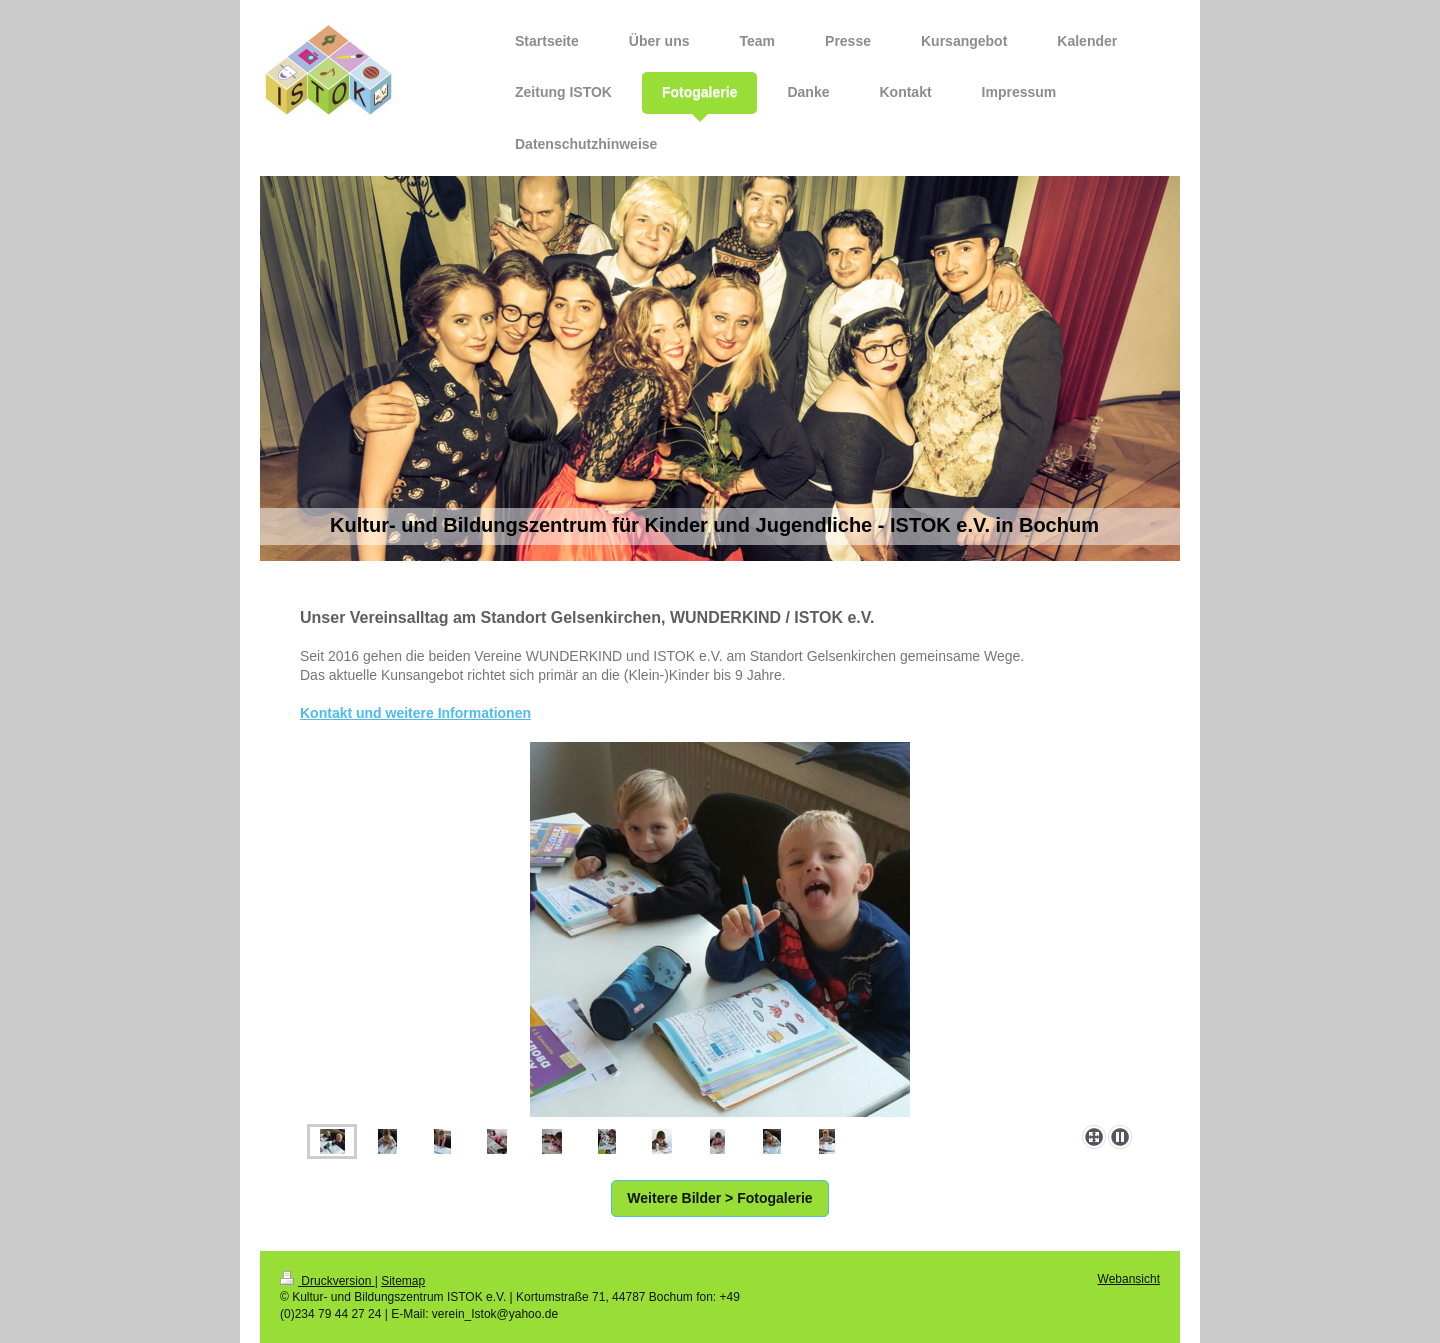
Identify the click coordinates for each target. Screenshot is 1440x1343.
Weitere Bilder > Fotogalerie (719, 1198)
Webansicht (1129, 1279)
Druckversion (327, 1281)
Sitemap (403, 1281)
